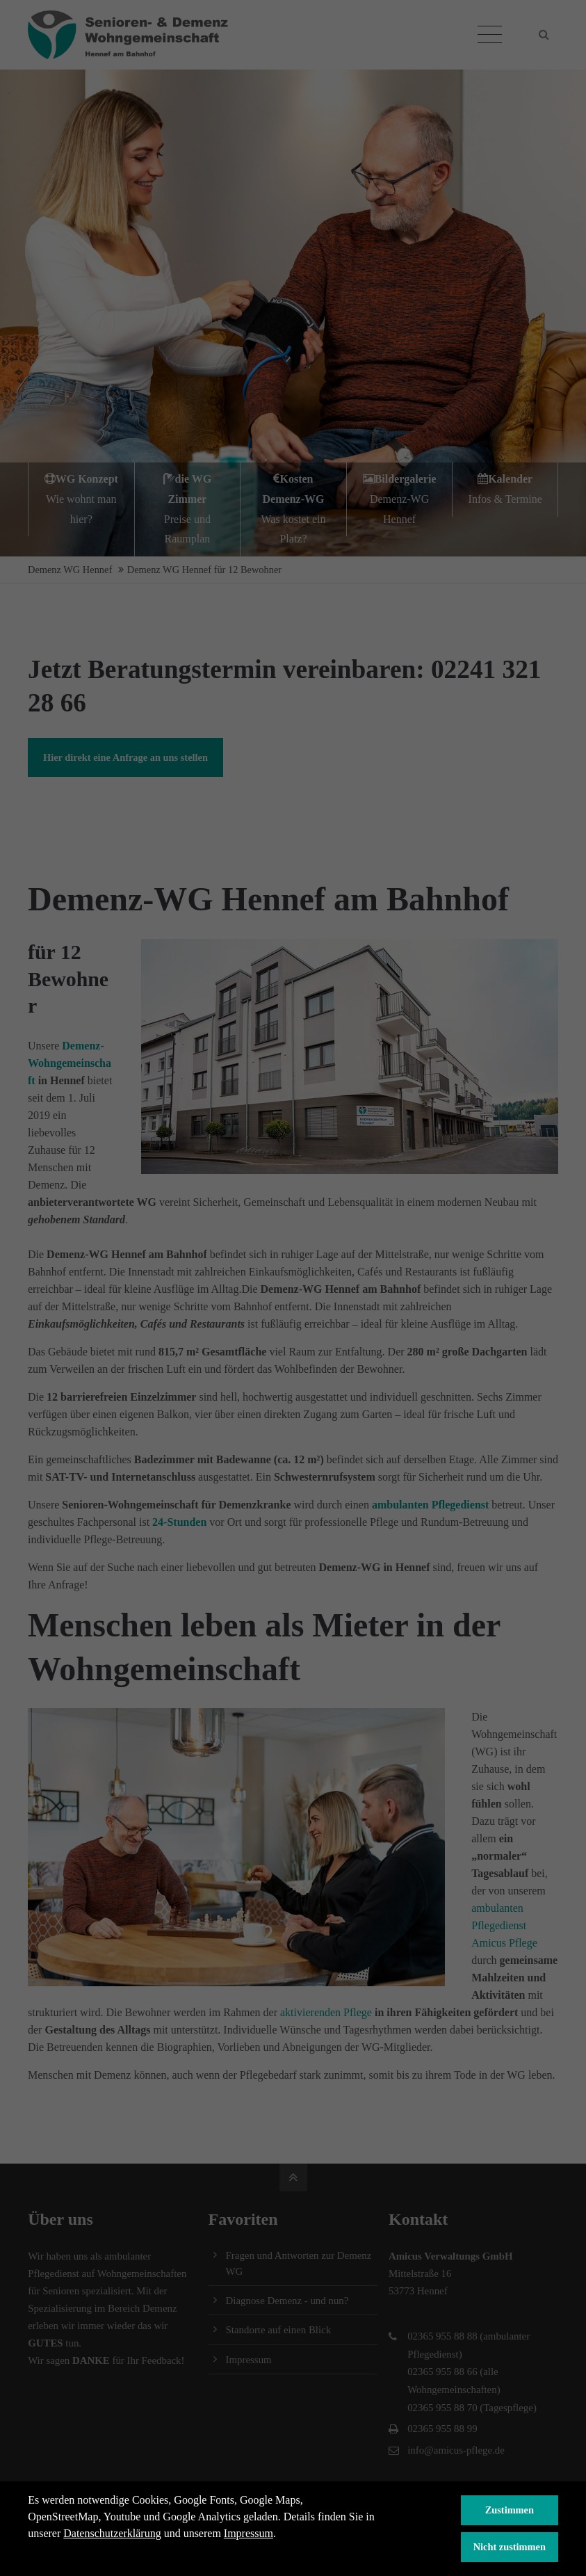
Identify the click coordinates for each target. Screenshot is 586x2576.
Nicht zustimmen (509, 2546)
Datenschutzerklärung (112, 2533)
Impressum (248, 2533)
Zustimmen (509, 2509)
